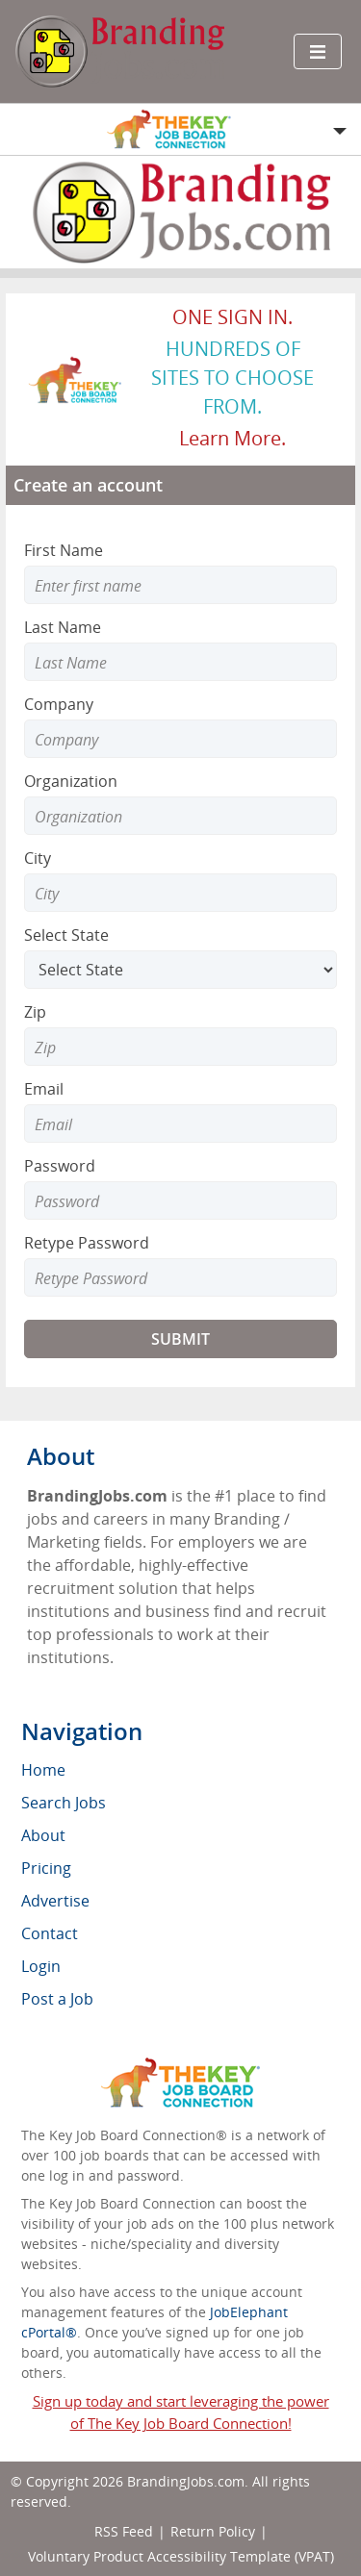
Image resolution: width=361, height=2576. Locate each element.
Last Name (62, 627)
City (37, 858)
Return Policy (212, 2531)
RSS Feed (123, 2531)
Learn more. (232, 438)
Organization (70, 781)
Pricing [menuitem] (46, 1868)
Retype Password (86, 1242)
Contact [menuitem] (49, 1933)
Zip (35, 1012)
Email (44, 1088)
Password (59, 1165)
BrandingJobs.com (186, 2481)
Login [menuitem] (41, 1966)
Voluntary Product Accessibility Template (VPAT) (181, 2556)
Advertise (55, 1900)
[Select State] (180, 969)
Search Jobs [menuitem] (63, 1802)
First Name (63, 550)
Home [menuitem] (43, 1769)
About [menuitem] (43, 1835)
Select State (66, 935)
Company (58, 704)
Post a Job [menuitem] (57, 1998)
